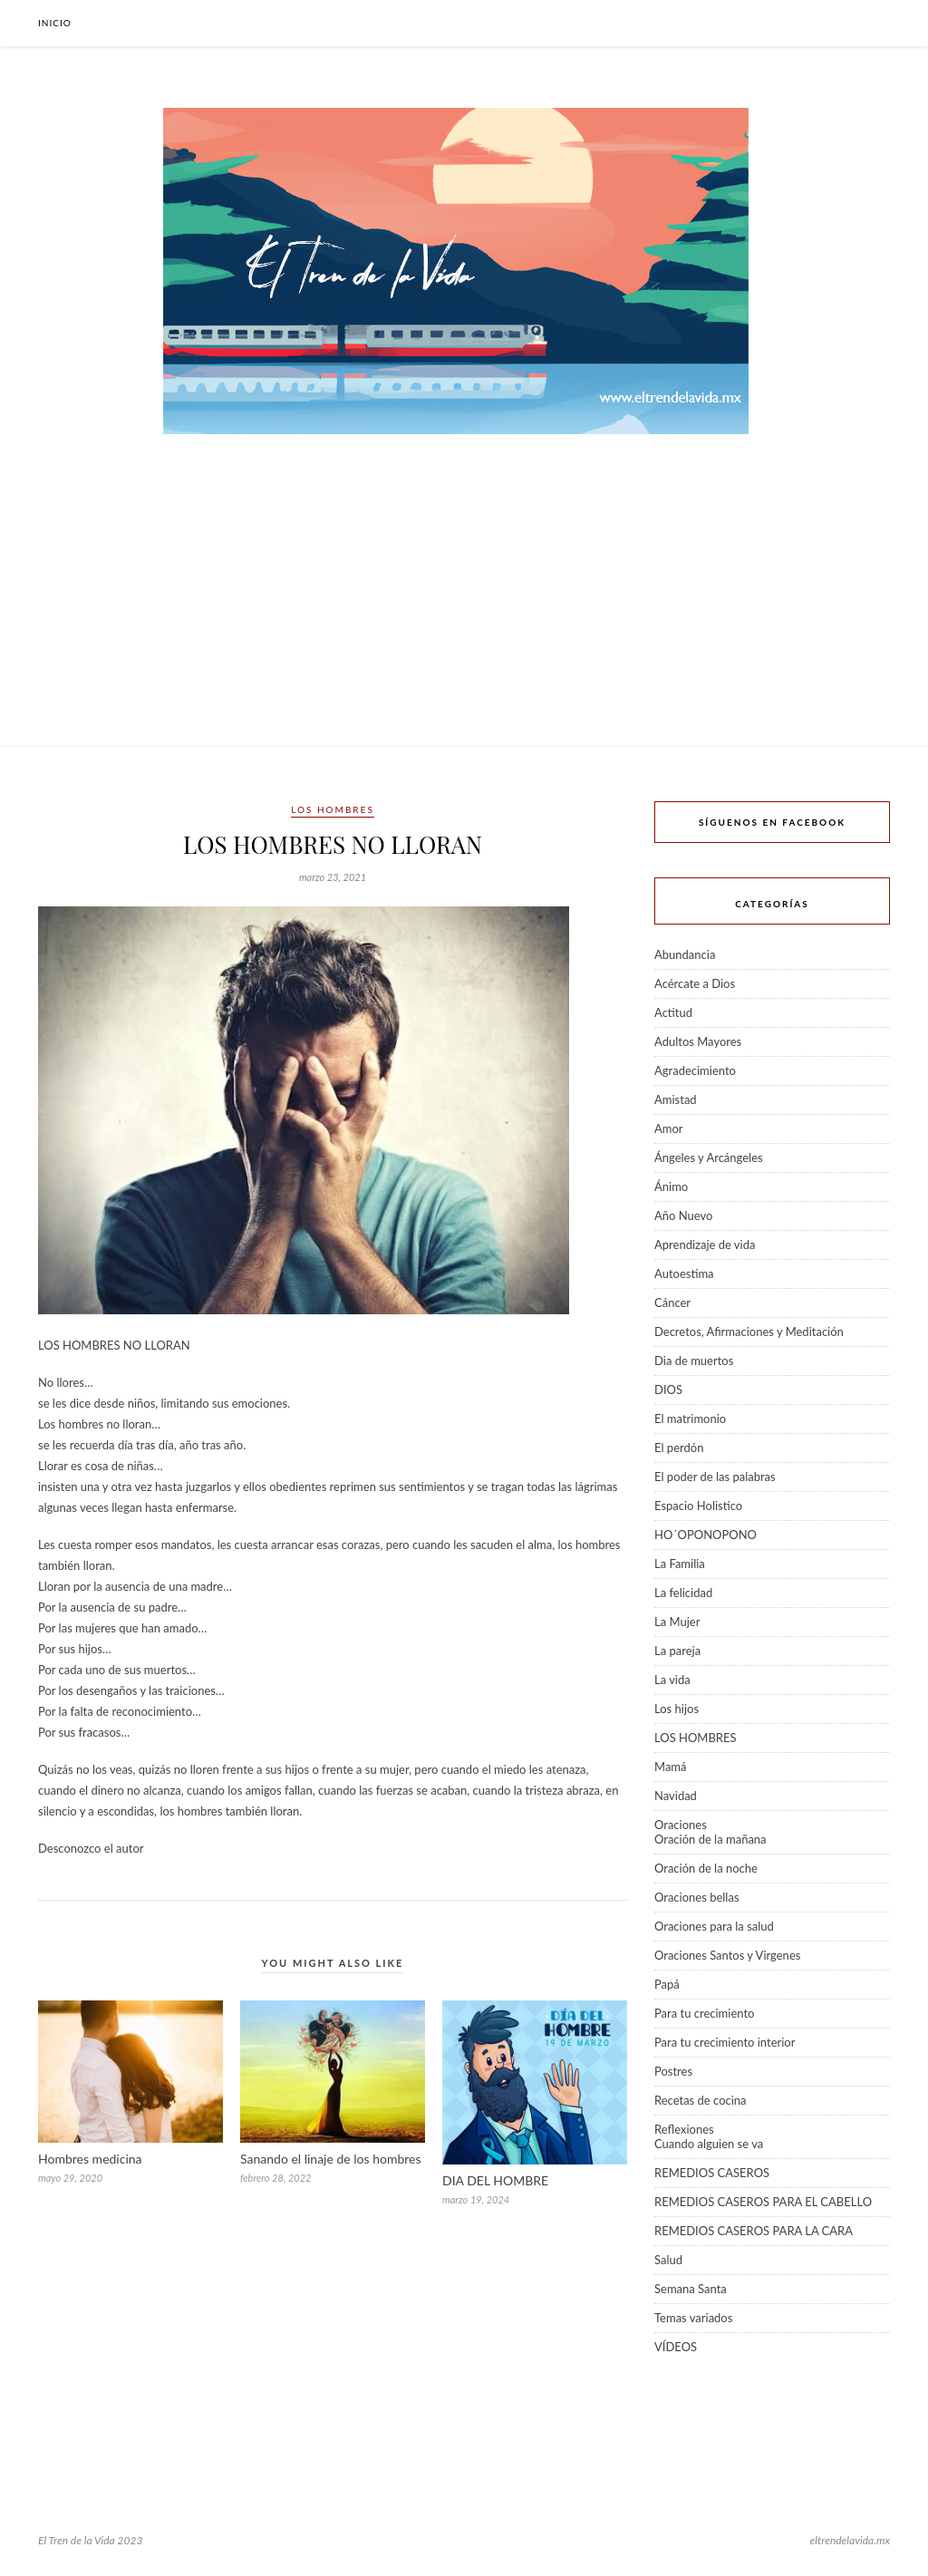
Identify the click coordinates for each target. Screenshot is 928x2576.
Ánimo (671, 1186)
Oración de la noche (706, 1868)
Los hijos (676, 1708)
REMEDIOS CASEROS (711, 2172)
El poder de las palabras (715, 1476)
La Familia (679, 1563)
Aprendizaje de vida (704, 1244)
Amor (668, 1128)
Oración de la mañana (710, 1839)
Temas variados (693, 2317)
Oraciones (680, 1824)
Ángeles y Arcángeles (708, 1157)
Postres (673, 2071)
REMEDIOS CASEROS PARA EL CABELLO (763, 2201)
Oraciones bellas (697, 1897)
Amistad (675, 1099)
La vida (672, 1679)
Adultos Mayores (697, 1041)
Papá (667, 1984)
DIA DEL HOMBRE (495, 2180)
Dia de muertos (693, 1360)
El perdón (678, 1447)
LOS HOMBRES (332, 809)
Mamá (670, 1766)
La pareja (677, 1650)
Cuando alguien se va (708, 2143)
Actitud (673, 1012)
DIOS (668, 1389)
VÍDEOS (675, 2346)
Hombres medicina (90, 2158)
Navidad (675, 1795)
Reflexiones (684, 2129)
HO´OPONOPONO (705, 1534)
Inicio (55, 22)
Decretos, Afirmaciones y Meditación (749, 1331)
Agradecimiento (695, 1070)
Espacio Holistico (698, 1505)
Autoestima (684, 1273)
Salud (668, 2259)
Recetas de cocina (700, 2100)
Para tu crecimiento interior (724, 2042)
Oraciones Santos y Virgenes (727, 1955)
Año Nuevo (683, 1215)
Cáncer (672, 1302)
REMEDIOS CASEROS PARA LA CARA (753, 2230)
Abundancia (684, 954)
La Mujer (677, 1621)
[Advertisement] (464, 610)
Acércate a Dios (694, 983)
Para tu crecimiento (704, 2013)
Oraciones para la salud (714, 1926)
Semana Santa (690, 2288)
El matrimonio (690, 1418)
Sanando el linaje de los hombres (330, 2158)
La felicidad (683, 1592)
